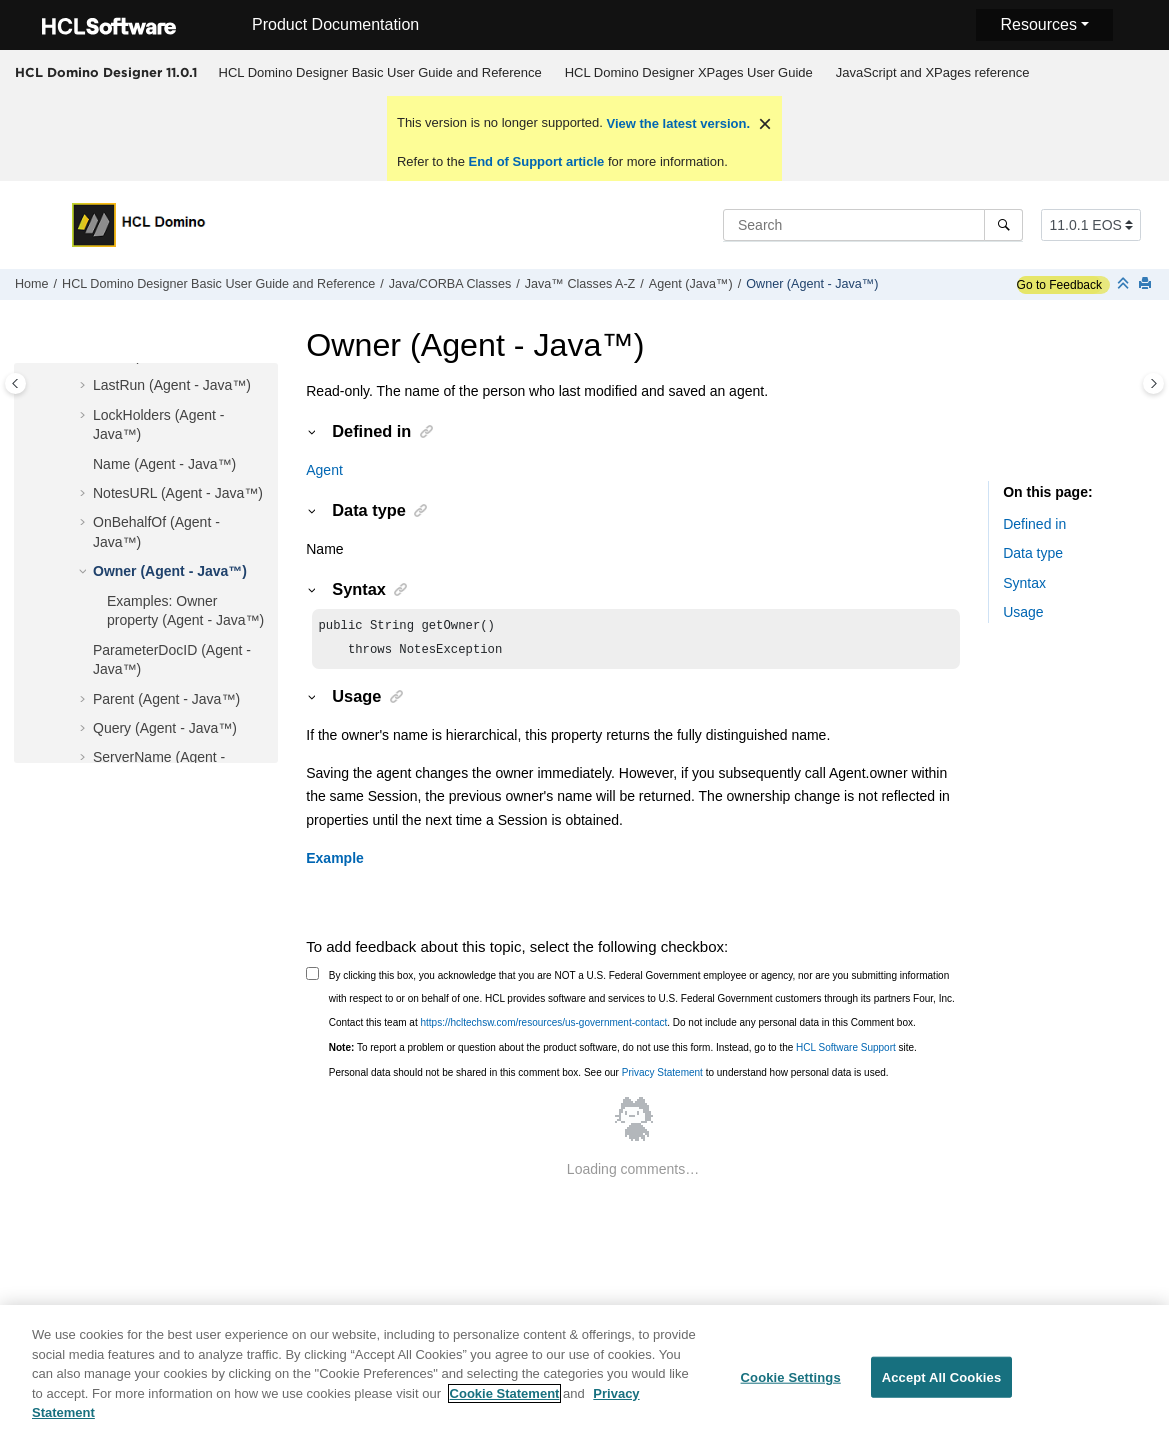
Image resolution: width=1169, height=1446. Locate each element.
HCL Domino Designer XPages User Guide (689, 72)
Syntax (1024, 583)
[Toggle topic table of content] (1153, 383)
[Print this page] (1147, 284)
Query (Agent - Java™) (165, 728)
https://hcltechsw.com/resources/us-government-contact (543, 1026)
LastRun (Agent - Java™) (172, 385)
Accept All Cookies (942, 1386)
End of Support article (536, 161)
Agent (324, 470)
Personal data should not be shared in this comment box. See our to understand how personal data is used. (609, 1076)
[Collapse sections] (1125, 284)
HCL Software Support (846, 1051)
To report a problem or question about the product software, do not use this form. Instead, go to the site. (623, 1051)
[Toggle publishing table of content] (15, 383)
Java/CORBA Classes (450, 284)
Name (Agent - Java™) (164, 464)
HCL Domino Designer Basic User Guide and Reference (380, 72)
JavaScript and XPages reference (933, 72)
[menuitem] (380, 73)
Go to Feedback (1059, 285)
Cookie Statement (505, 1402)
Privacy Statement (662, 1076)
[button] (85, 386)
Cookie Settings (791, 1386)
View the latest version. (676, 123)
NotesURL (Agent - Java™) (178, 493)
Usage (1023, 612)
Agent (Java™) (691, 284)
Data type (1033, 553)
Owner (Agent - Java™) (812, 284)
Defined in (1034, 524)
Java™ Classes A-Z (580, 284)
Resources (1038, 24)
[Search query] (873, 225)
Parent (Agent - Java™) (166, 699)
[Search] (1003, 225)
